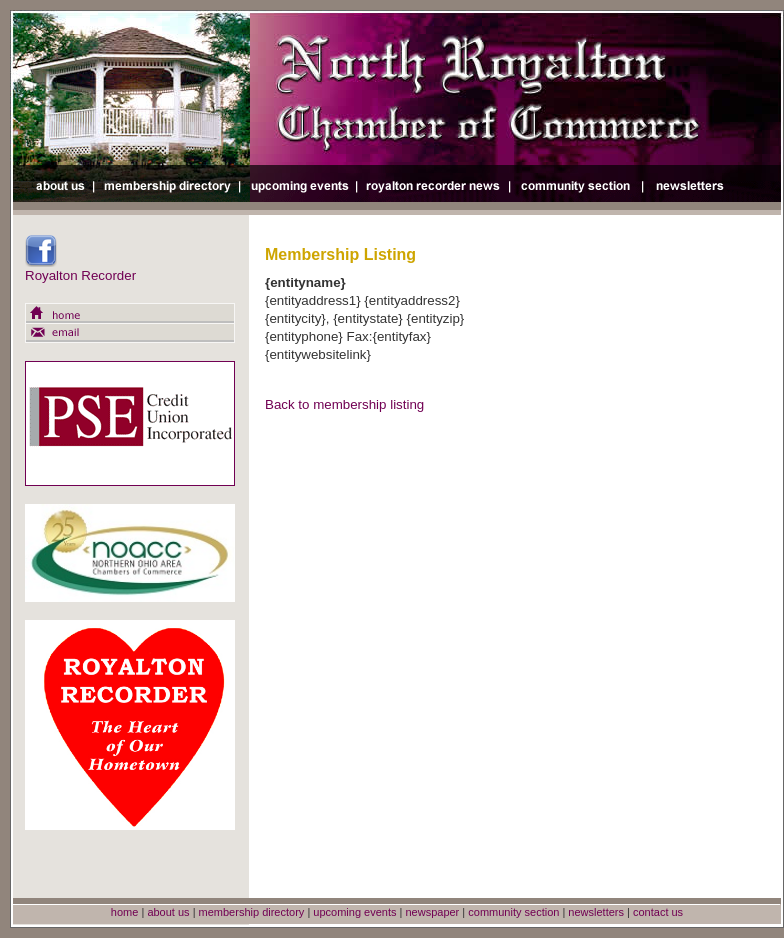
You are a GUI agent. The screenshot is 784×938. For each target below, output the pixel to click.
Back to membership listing (344, 404)
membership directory (252, 912)
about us (168, 912)
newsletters (596, 912)
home (125, 912)
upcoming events (354, 912)
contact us (658, 912)
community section (513, 912)
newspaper (432, 912)
